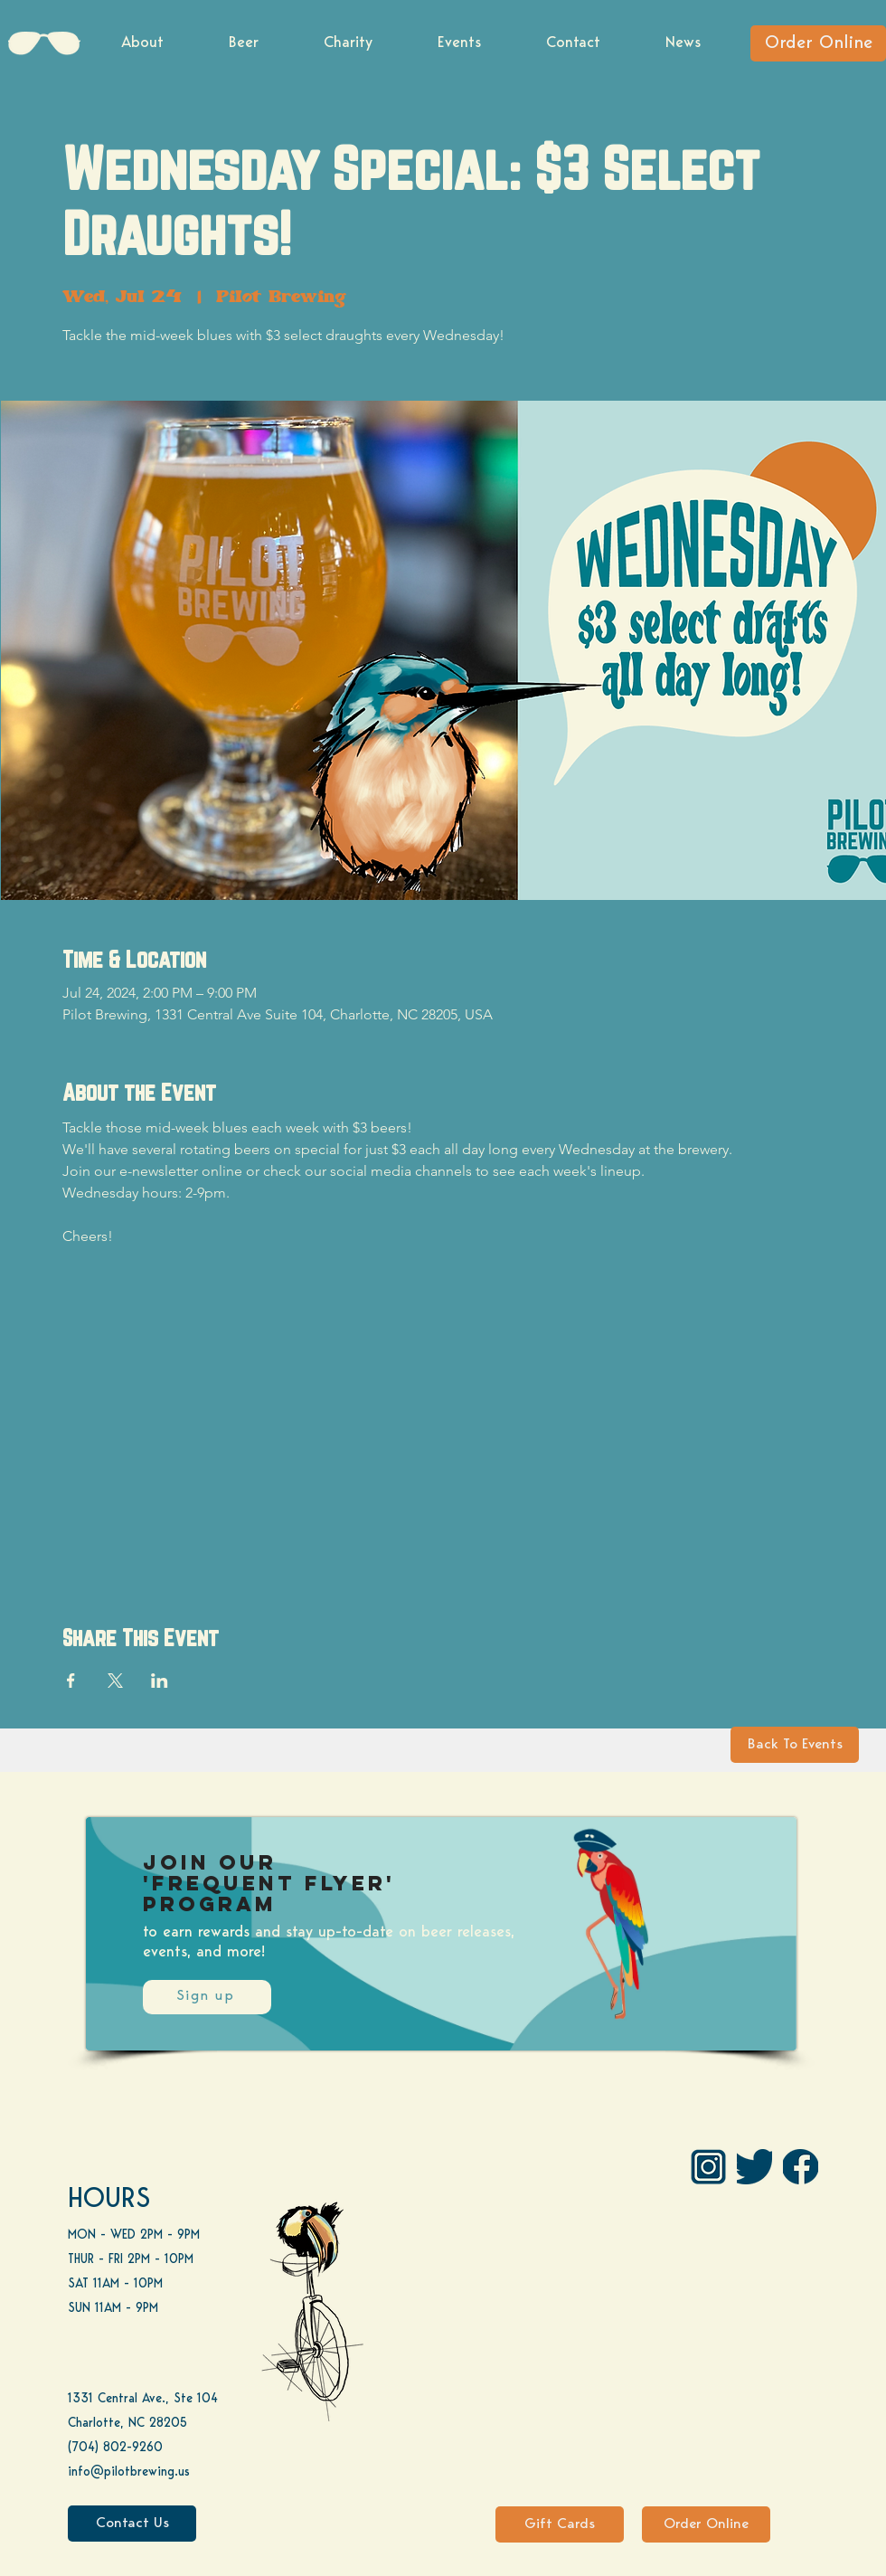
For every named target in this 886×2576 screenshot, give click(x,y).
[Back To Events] (794, 1745)
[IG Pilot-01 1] (708, 2166)
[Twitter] (754, 2166)
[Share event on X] (115, 1680)
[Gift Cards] (559, 2524)
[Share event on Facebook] (71, 1680)
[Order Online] (818, 43)
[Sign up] (207, 1997)
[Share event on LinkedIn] (159, 1680)
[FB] (800, 2166)
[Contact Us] (132, 2523)
